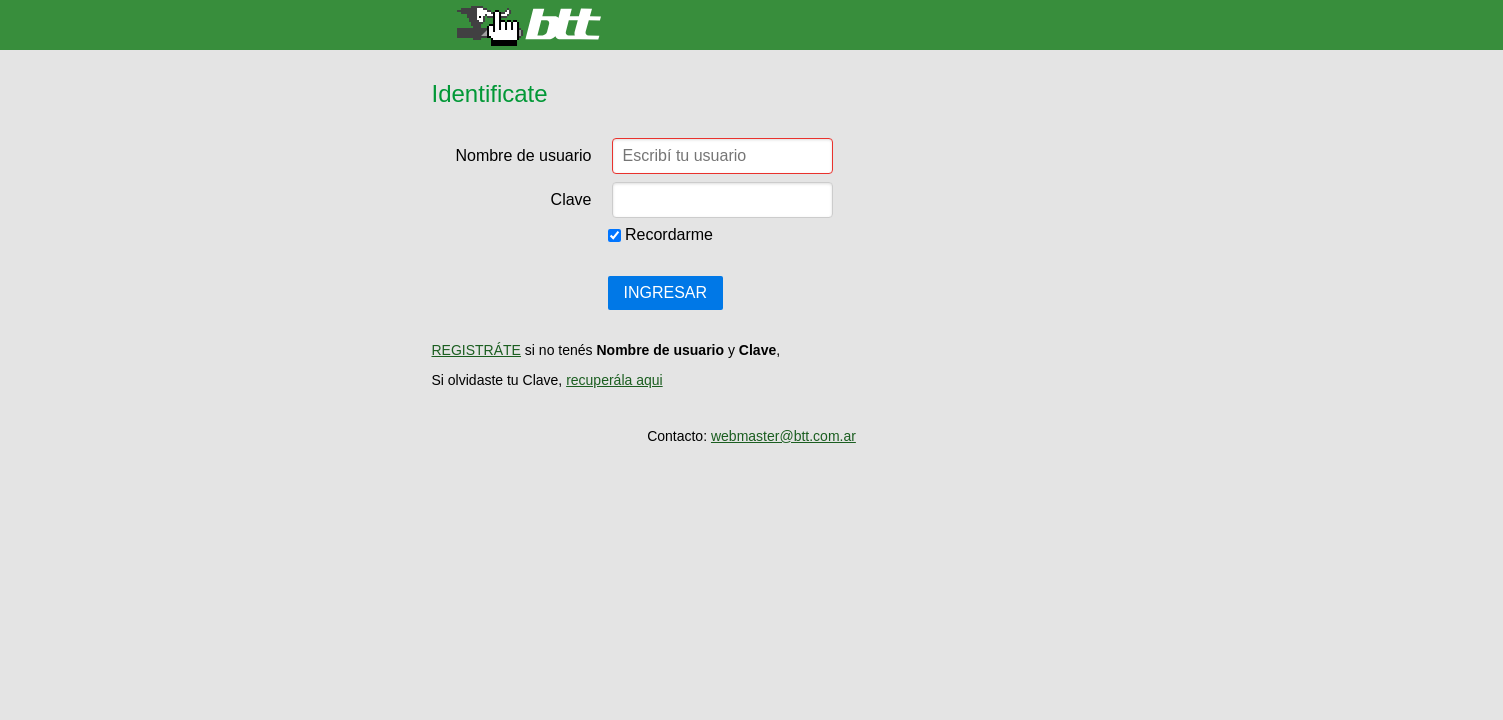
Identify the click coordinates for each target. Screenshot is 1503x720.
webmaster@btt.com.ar (783, 436)
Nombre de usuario (523, 155)
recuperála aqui (614, 380)
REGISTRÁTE (476, 350)
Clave (571, 199)
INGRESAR (666, 292)
